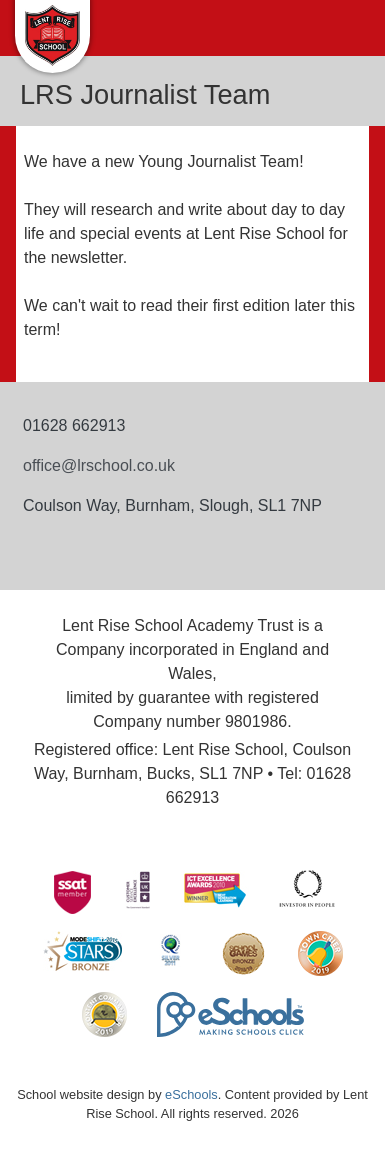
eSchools (191, 1094)
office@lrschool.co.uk (99, 465)
